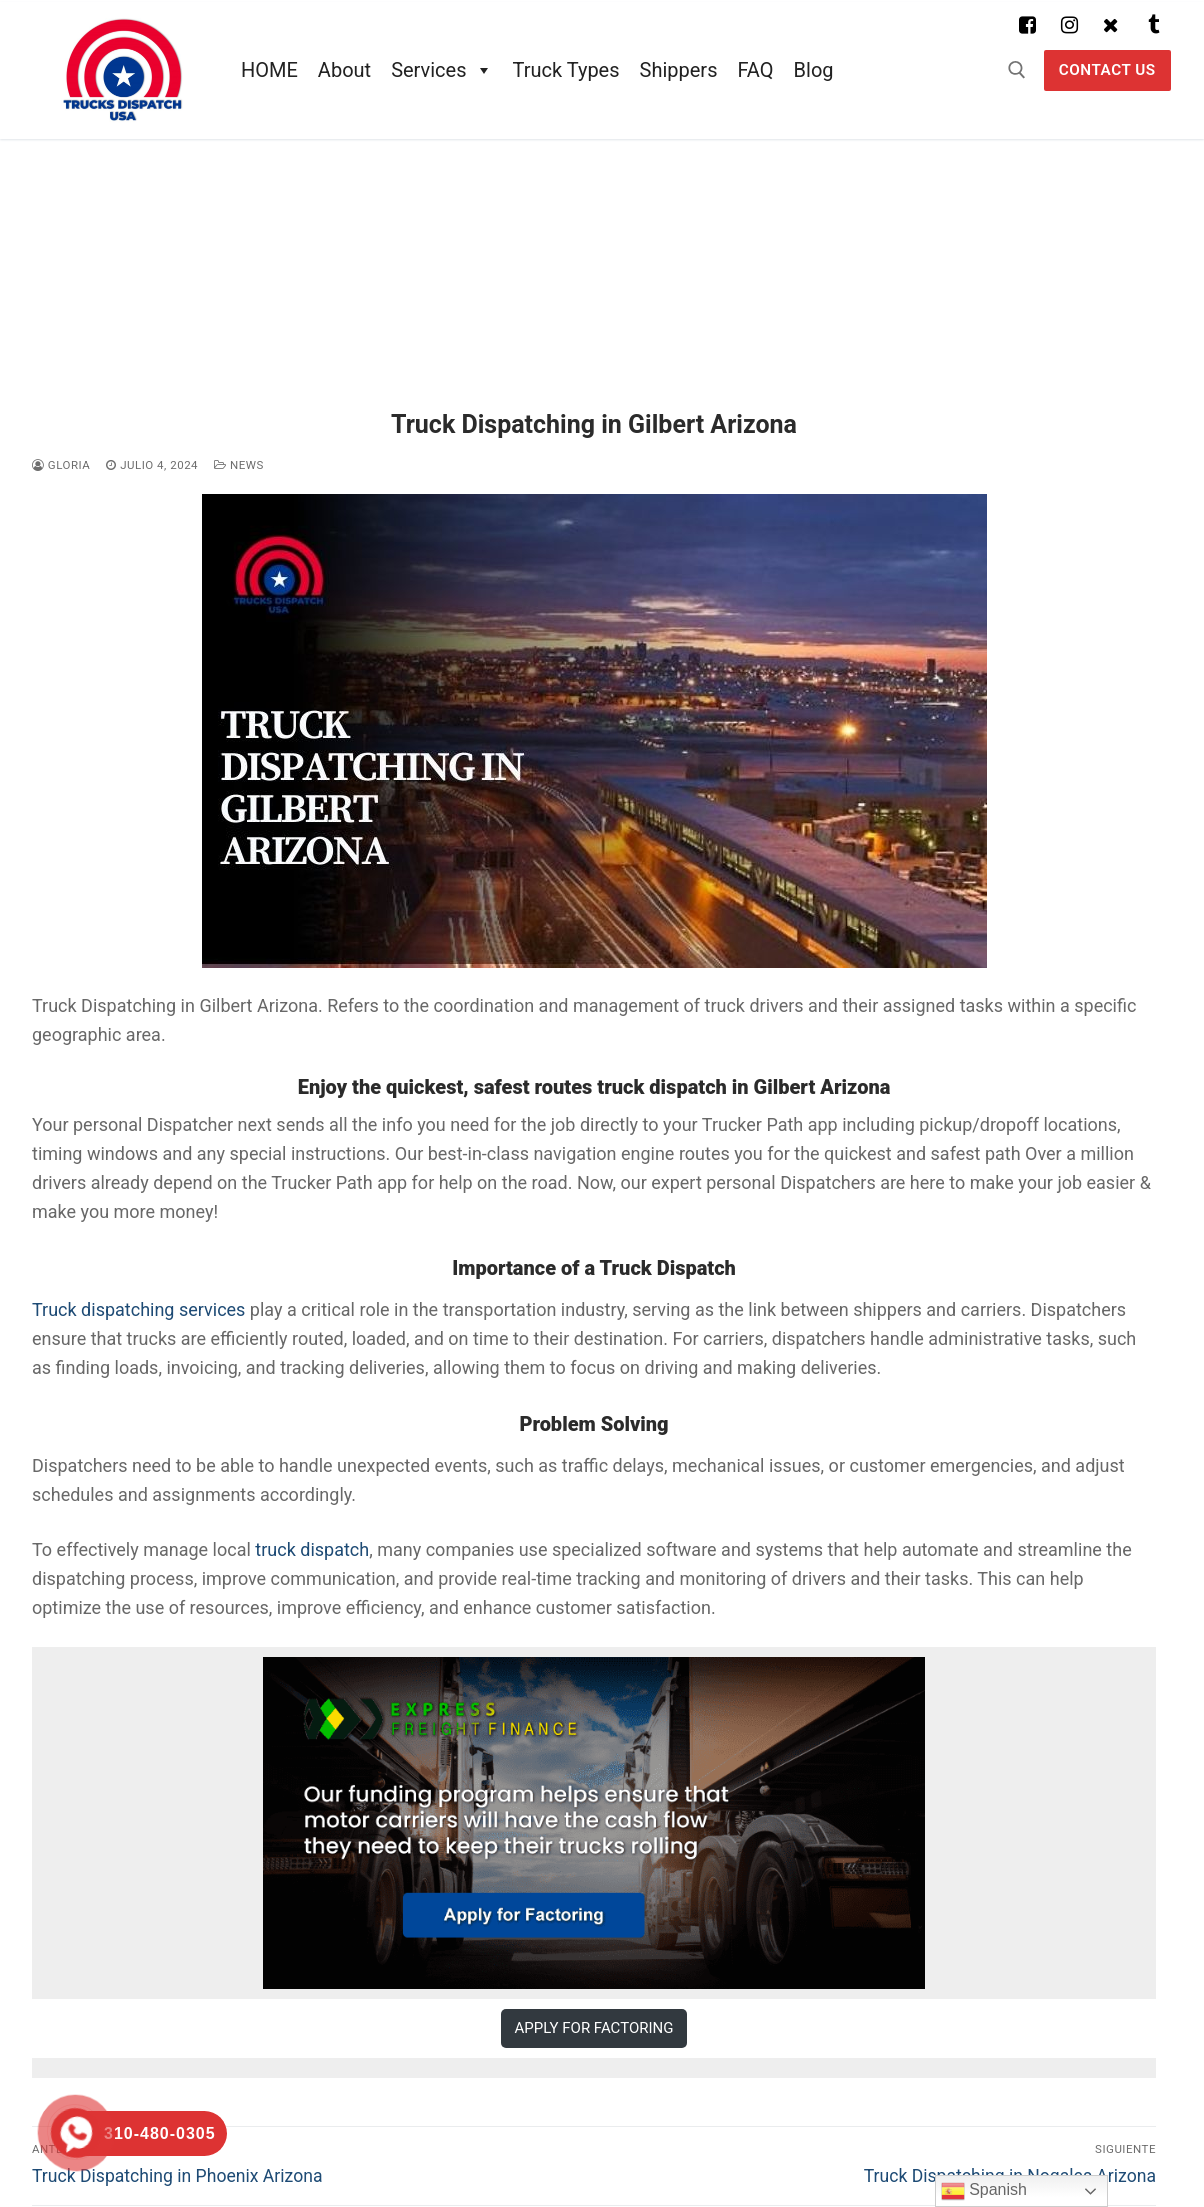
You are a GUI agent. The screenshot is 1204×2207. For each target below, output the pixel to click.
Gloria (61, 465)
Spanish (984, 2191)
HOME (269, 70)
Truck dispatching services (138, 1309)
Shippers (679, 70)
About (344, 70)
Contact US (1107, 70)
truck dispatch (312, 1549)
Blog (814, 70)
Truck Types (566, 70)
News (239, 465)
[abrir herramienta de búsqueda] (1017, 70)
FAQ (755, 70)
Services (441, 70)
